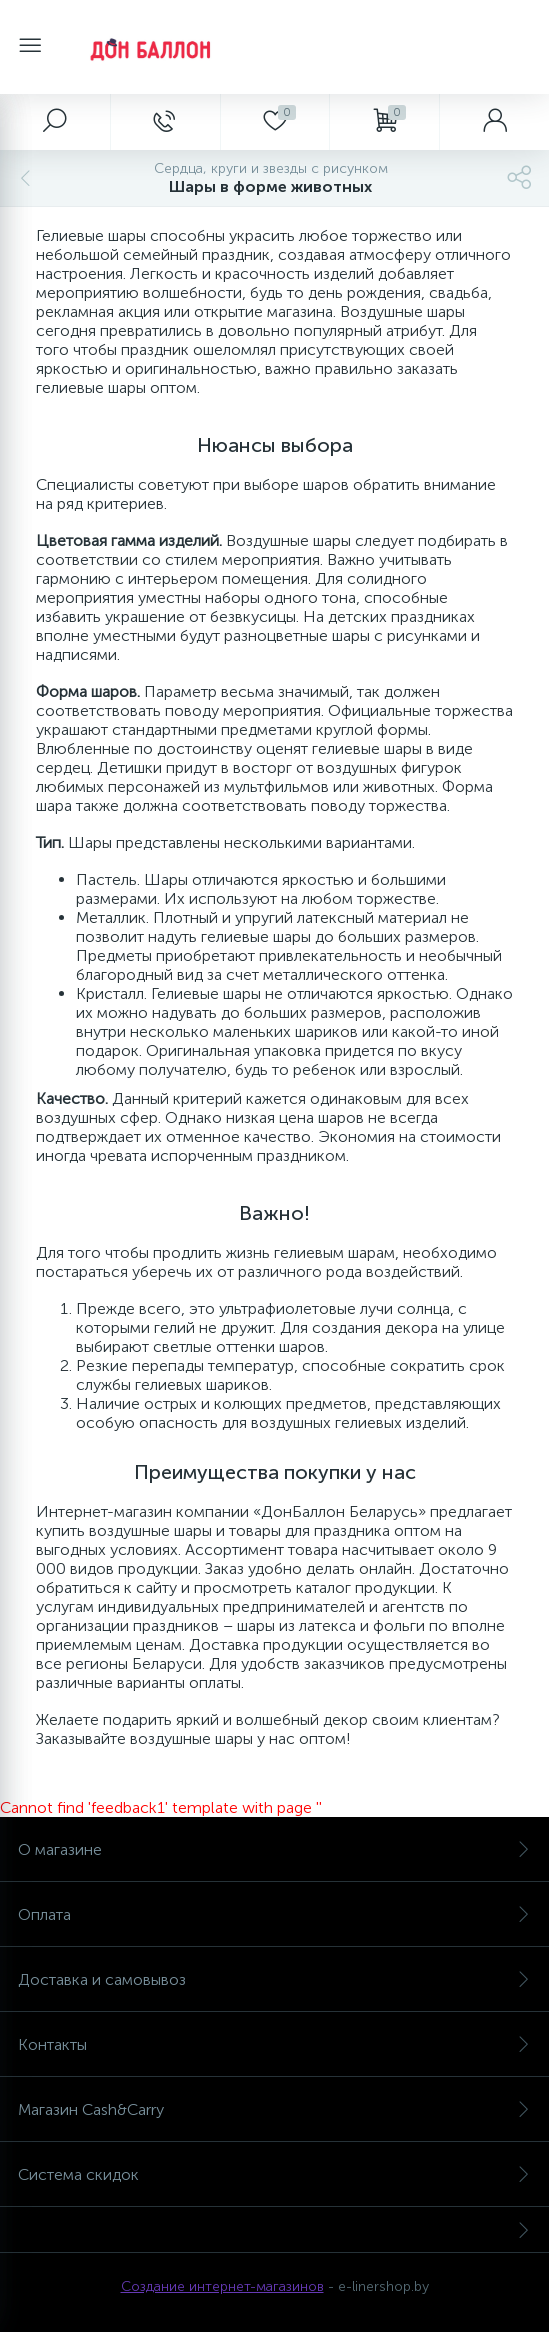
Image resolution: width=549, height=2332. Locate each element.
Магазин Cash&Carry (274, 2109)
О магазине (274, 1849)
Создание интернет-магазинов (222, 2286)
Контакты (274, 2044)
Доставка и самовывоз (274, 1979)
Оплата (274, 1914)
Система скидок (274, 2174)
